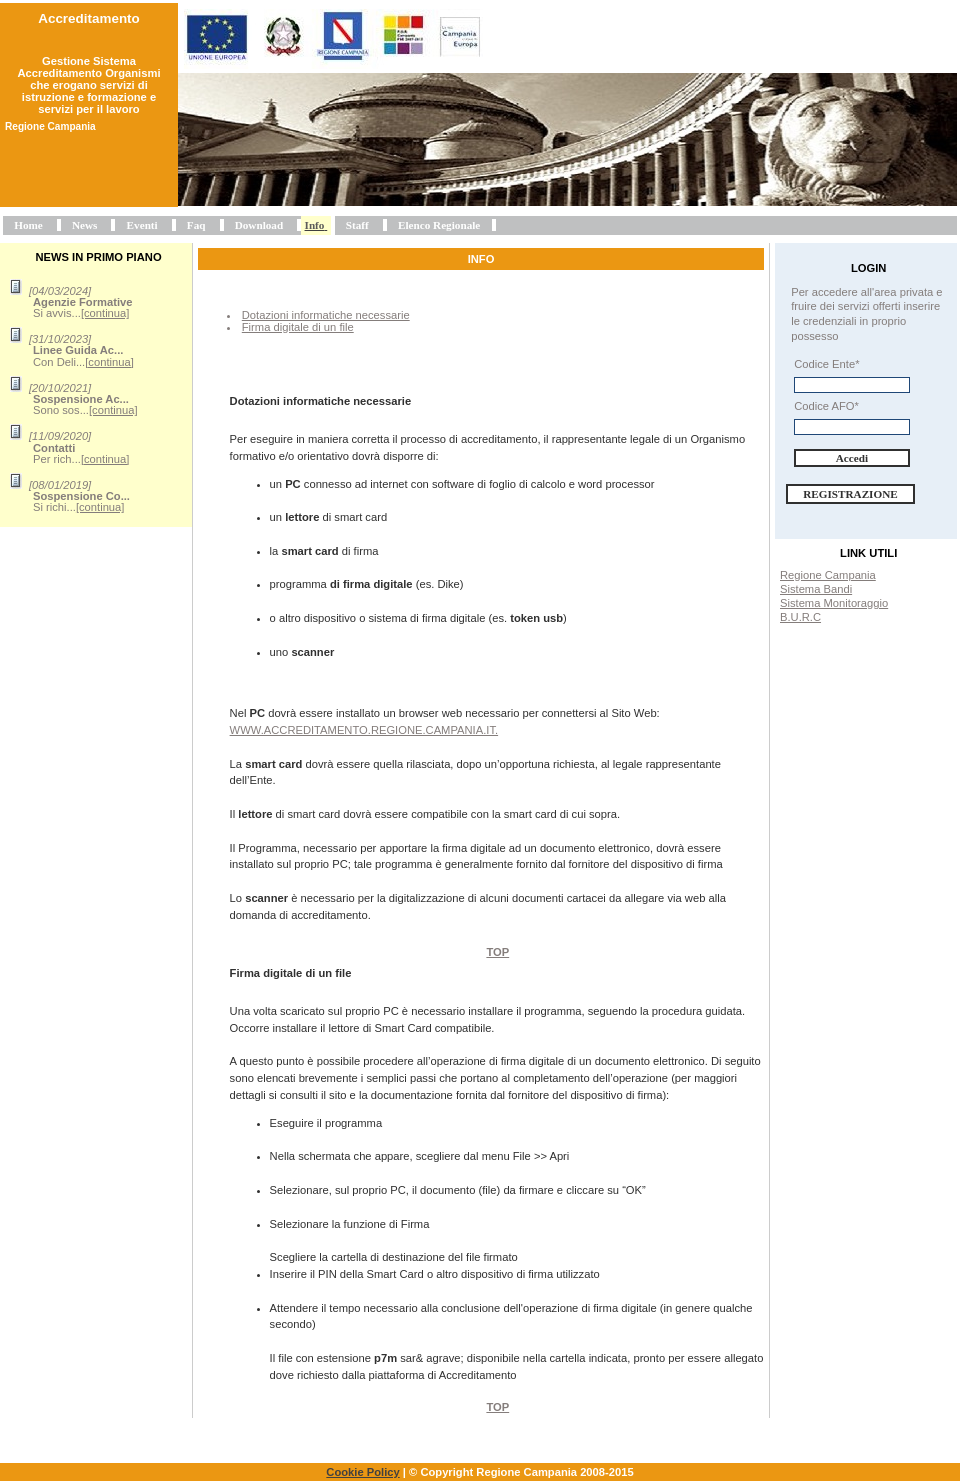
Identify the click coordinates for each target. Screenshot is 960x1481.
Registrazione (850, 494)
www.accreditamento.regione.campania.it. (364, 730)
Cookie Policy (362, 1472)
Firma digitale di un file (298, 327)
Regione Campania (828, 575)
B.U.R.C (800, 617)
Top (497, 952)
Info (315, 225)
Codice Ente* (826, 364)
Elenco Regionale (439, 225)
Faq (196, 225)
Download (259, 225)
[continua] (105, 313)
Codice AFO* (826, 406)
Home (28, 225)
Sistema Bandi (816, 589)
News (84, 225)
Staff (357, 225)
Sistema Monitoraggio (834, 603)
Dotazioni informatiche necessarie (326, 315)
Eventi (142, 225)
